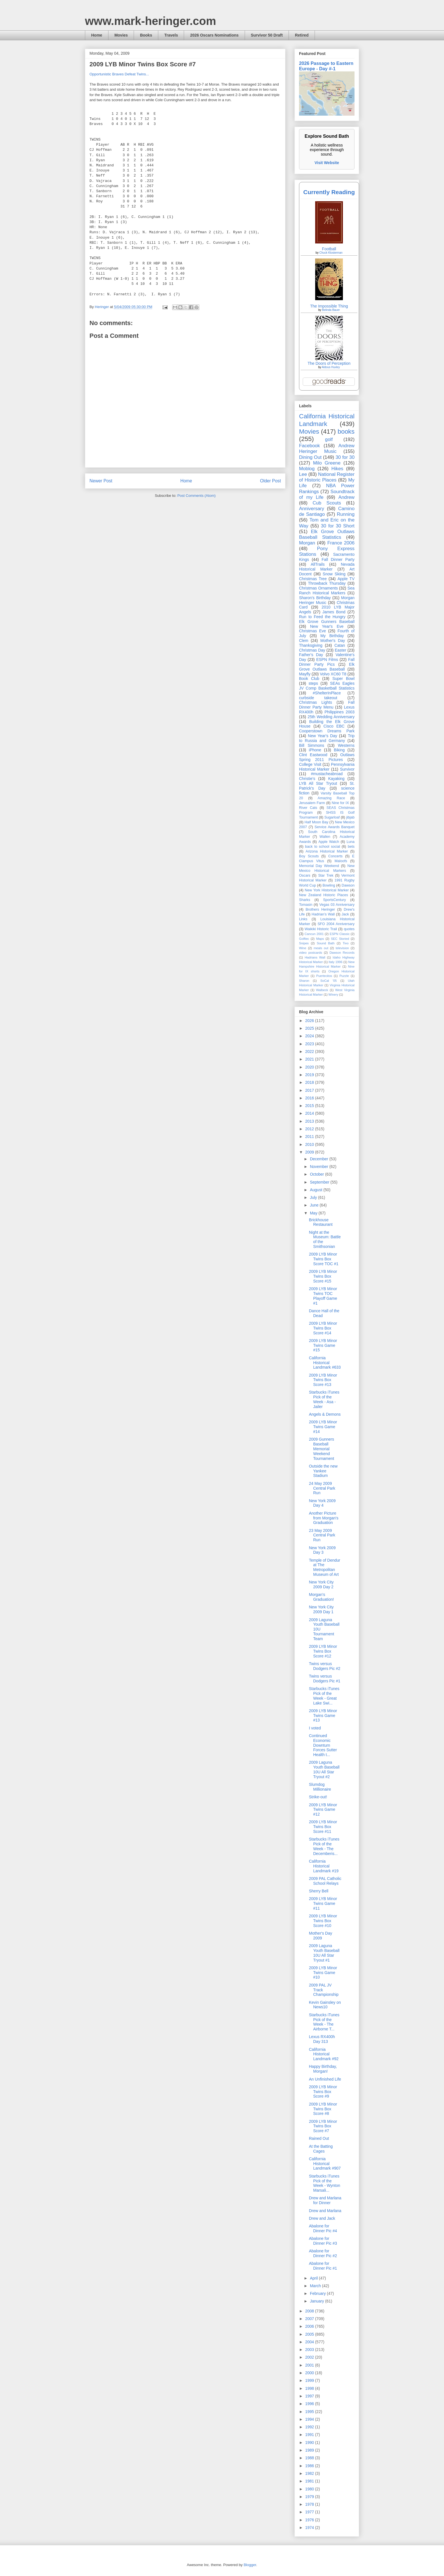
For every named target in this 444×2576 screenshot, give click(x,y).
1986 (310, 2465)
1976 (310, 2520)
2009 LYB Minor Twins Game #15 (323, 1345)
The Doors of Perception (329, 363)
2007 (310, 2318)
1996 (310, 2403)
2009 (310, 1152)
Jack (345, 914)
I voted (315, 1728)
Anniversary (311, 508)
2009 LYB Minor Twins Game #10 (323, 1973)
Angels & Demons (325, 1414)
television (342, 948)
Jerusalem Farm (312, 803)
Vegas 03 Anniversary (337, 905)
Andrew (346, 497)
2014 (310, 1113)
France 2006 (341, 543)
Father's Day (311, 654)
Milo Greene (326, 463)
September (320, 1182)
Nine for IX (340, 803)
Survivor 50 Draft (267, 35)
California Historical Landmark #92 (324, 2054)
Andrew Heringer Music (327, 448)
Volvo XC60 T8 (333, 674)
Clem (303, 640)
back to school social (322, 847)
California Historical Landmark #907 (325, 2164)
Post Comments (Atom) (196, 495)
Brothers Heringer (320, 909)
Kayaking (336, 778)
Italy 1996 (336, 962)
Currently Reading (329, 192)
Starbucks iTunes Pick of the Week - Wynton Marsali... (324, 2183)
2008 (310, 2311)
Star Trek (326, 875)
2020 (310, 1067)
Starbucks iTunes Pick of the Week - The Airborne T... (324, 2022)
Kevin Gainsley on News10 (325, 2004)
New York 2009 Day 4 (322, 1503)
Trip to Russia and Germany (327, 738)
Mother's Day (332, 640)
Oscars (304, 875)
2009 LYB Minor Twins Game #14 (323, 1427)
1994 (310, 2419)
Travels (171, 35)
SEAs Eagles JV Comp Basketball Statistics (327, 685)
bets (351, 847)
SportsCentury (334, 900)
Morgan (307, 543)
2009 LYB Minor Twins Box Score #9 (323, 2092)
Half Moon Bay (316, 822)
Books (146, 35)
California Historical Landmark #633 (325, 1363)
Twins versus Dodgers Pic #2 (324, 1666)
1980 (310, 2489)
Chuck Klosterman (331, 252)
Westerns (346, 745)
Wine (302, 948)
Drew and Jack (322, 2218)
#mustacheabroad (327, 773)
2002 (310, 2357)
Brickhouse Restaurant (320, 1222)
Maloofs (341, 861)
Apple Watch (328, 842)
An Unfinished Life (325, 2079)
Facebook (309, 445)
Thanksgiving (311, 645)
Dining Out (310, 457)
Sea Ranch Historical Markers (327, 590)
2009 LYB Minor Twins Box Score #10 (323, 1921)
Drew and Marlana (325, 2210)
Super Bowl (343, 678)
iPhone (315, 750)
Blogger (250, 2565)
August (316, 1190)
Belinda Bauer (331, 309)
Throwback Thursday (326, 583)
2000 (310, 2373)
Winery (333, 994)
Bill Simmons (311, 745)
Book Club (309, 678)
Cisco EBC (333, 726)
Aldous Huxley (331, 367)
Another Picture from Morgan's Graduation (323, 1518)
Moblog (307, 468)
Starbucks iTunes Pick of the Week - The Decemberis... (324, 1846)
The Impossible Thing (329, 306)
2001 (310, 2365)
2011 (310, 1136)
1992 (310, 2427)
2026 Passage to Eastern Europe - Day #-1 (326, 66)
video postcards (310, 952)
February (318, 2293)
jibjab (350, 817)
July (314, 1197)
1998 (310, 2388)
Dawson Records (342, 952)
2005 (310, 2334)
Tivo (346, 943)
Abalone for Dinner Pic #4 (323, 2228)
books (346, 431)
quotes (349, 929)
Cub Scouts (327, 503)
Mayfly (304, 674)
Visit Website (327, 162)
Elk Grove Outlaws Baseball (327, 666)
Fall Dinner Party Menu (327, 704)
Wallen (324, 837)
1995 (310, 2411)
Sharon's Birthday (315, 597)
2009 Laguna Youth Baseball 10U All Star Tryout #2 (324, 1769)
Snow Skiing (334, 574)
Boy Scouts (309, 856)
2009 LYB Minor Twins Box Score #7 (323, 2126)
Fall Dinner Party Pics (327, 662)
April (314, 2278)
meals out (321, 948)
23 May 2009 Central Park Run (322, 1535)
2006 (310, 2326)
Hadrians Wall (315, 957)
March (316, 2286)
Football (329, 249)
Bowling (329, 885)
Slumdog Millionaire (320, 1786)
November (319, 1166)
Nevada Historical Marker (327, 566)
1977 (310, 2512)
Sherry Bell (318, 1891)
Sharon (304, 980)
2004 (310, 2342)
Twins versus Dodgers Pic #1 (324, 1678)
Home (96, 35)
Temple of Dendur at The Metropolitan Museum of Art (324, 1567)
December (319, 1159)
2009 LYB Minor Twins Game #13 (323, 1715)
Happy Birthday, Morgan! (323, 2068)
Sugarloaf (332, 817)
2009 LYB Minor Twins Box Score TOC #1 (323, 1259)
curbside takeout (318, 698)
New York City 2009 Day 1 (321, 1609)
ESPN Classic (339, 934)
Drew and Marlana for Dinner (325, 2200)
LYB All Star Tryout (318, 783)
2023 (310, 1044)
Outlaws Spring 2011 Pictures (327, 757)
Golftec (304, 938)
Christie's (307, 778)
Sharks (304, 900)
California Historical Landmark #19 (324, 1866)
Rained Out (319, 2138)
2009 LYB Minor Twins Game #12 (323, 1810)
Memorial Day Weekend (319, 866)
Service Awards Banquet (335, 827)
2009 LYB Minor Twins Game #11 (323, 1903)
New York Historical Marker (327, 890)
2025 (310, 1028)
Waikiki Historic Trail (321, 929)
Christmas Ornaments (318, 588)
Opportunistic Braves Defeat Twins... (119, 74)
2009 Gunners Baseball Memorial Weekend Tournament (321, 1448)
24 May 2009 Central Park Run (322, 1488)
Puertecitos (324, 976)
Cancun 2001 (314, 934)
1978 (310, 2504)
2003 (310, 2349)
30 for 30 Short (338, 526)
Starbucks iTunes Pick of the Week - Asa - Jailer (324, 1399)
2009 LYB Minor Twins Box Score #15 (323, 1276)
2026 (310, 1020)
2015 (310, 1105)
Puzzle (344, 976)
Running (346, 514)
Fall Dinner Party (338, 559)
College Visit (310, 764)
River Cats (308, 808)
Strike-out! (318, 1797)
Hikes (337, 468)
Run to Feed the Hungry (322, 616)
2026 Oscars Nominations (214, 35)
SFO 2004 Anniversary (336, 924)
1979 (310, 2496)
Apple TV (346, 578)
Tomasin (305, 905)
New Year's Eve (326, 626)
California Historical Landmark (327, 420)
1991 (310, 2434)
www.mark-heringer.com (150, 21)
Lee (303, 474)
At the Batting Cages (321, 2148)
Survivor (347, 769)
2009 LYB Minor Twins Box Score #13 (323, 1380)
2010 (310, 1144)
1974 (310, 2527)
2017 (310, 1090)
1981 (310, 2481)
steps (313, 683)
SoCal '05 (328, 980)
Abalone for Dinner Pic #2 (323, 2253)
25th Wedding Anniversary (331, 717)
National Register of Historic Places (327, 477)
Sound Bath (326, 943)
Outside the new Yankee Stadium (323, 1471)
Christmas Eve (312, 631)
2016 (310, 1098)
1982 (310, 2473)
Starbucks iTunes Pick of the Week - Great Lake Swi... (324, 1695)
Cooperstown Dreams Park (327, 731)
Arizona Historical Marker (327, 851)
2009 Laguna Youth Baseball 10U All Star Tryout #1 (324, 1952)
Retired (301, 35)
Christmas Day (312, 650)
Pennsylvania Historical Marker (327, 766)
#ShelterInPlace (327, 693)
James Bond (333, 612)
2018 (310, 1082)
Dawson (348, 885)
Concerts (335, 856)
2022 (310, 1051)
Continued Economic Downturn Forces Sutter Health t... (323, 1745)
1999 (310, 2380)
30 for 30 (345, 457)
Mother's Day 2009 (320, 1935)
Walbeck (322, 990)
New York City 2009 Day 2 (321, 1584)
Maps (320, 938)
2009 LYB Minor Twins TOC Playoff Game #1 (323, 1295)
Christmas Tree (313, 578)
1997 (310, 2396)
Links (303, 919)
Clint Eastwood (313, 754)
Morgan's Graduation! (321, 1597)
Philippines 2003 (340, 712)
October (317, 1174)
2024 (310, 1036)
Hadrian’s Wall (323, 914)
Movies (121, 35)
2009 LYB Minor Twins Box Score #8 (323, 2109)
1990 (310, 2442)
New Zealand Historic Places (323, 895)
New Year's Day (322, 735)
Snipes (304, 943)
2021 (310, 1059)
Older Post (270, 480)
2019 (310, 1074)
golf (329, 439)
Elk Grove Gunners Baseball (327, 621)
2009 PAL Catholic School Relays (325, 1881)
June (314, 1205)
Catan (339, 645)
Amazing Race (331, 798)
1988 (310, 2458)
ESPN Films (327, 659)
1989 (310, 2450)
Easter (340, 650)
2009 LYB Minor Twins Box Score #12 (323, 1651)
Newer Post (100, 480)
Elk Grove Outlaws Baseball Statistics (327, 534)
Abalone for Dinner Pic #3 (323, 2241)
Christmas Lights (315, 702)
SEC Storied (340, 938)
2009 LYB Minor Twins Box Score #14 (323, 1328)
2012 (310, 1129)
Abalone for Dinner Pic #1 (323, 2265)
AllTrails (318, 564)
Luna (351, 842)
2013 (310, 1121)
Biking (339, 750)
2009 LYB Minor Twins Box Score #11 (323, 1827)
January (317, 2301)
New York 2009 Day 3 (322, 1550)
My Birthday (332, 635)
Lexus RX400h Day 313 (322, 2039)
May (314, 1213)
